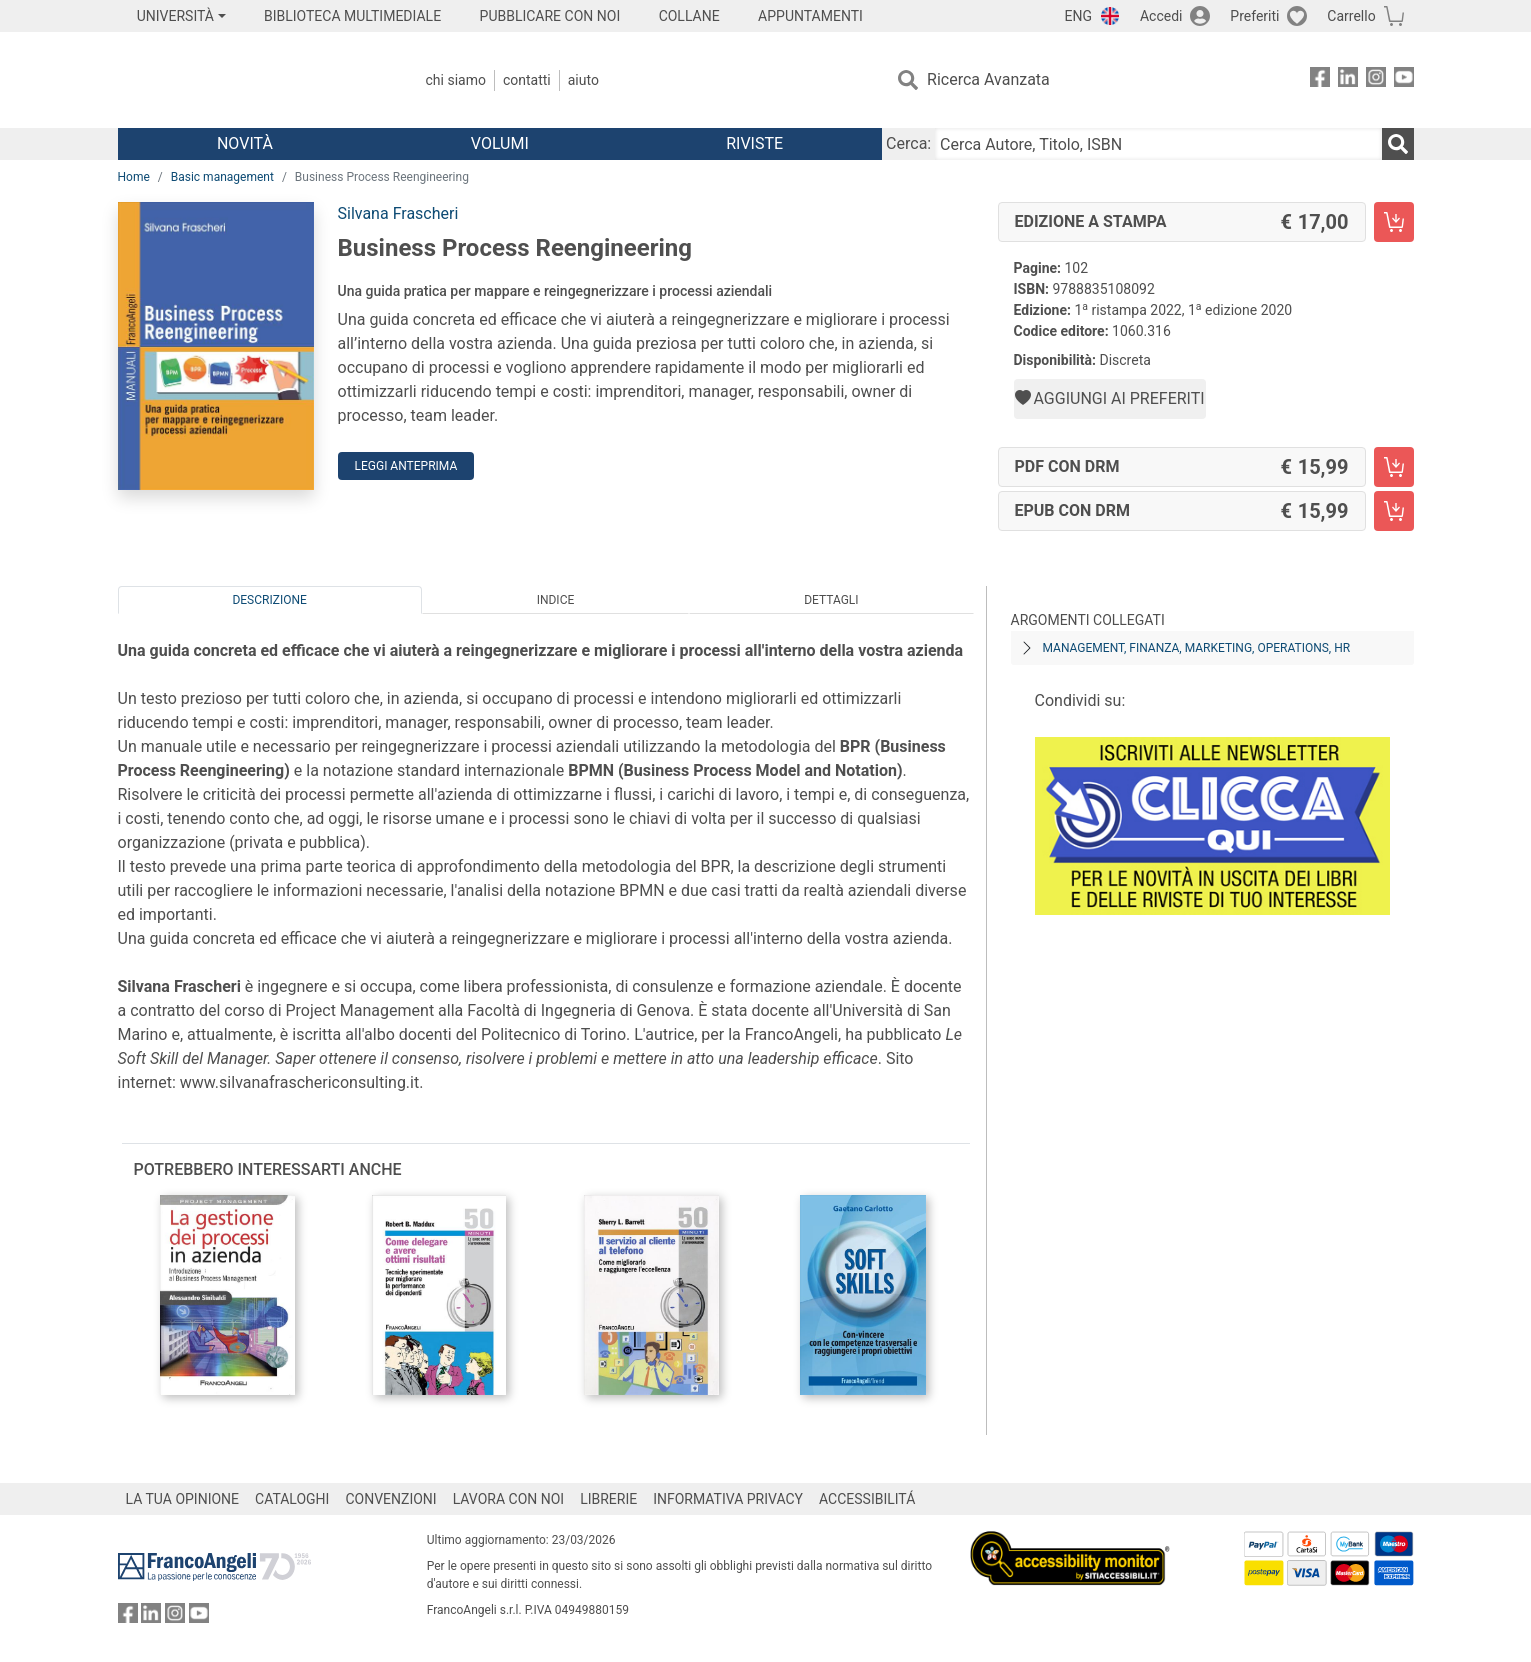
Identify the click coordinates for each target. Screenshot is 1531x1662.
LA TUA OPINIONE (183, 1499)
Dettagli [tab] (831, 600)
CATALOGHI (292, 1499)
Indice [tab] (556, 600)
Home (134, 177)
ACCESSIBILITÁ (867, 1499)
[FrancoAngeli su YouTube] (1404, 80)
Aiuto (583, 80)
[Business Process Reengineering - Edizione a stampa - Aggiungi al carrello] (1394, 222)
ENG (1078, 16)
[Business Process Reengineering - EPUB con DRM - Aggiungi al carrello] (1394, 511)
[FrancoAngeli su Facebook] (1320, 80)
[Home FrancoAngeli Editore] (250, 80)
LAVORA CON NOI (509, 1499)
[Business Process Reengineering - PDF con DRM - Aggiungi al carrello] (1394, 467)
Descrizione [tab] (269, 600)
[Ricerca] (1398, 144)
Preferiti (1254, 16)
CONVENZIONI (390, 1499)
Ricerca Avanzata (988, 79)
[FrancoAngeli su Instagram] (1376, 80)
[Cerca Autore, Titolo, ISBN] (1158, 144)
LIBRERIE (608, 1499)
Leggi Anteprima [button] (406, 466)
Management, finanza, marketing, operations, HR (1197, 648)
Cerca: (908, 143)
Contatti (527, 80)
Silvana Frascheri (398, 213)
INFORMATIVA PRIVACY (728, 1499)
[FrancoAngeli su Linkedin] (1348, 80)
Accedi (1161, 16)
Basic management (222, 177)
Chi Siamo (456, 80)
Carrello (1351, 16)
